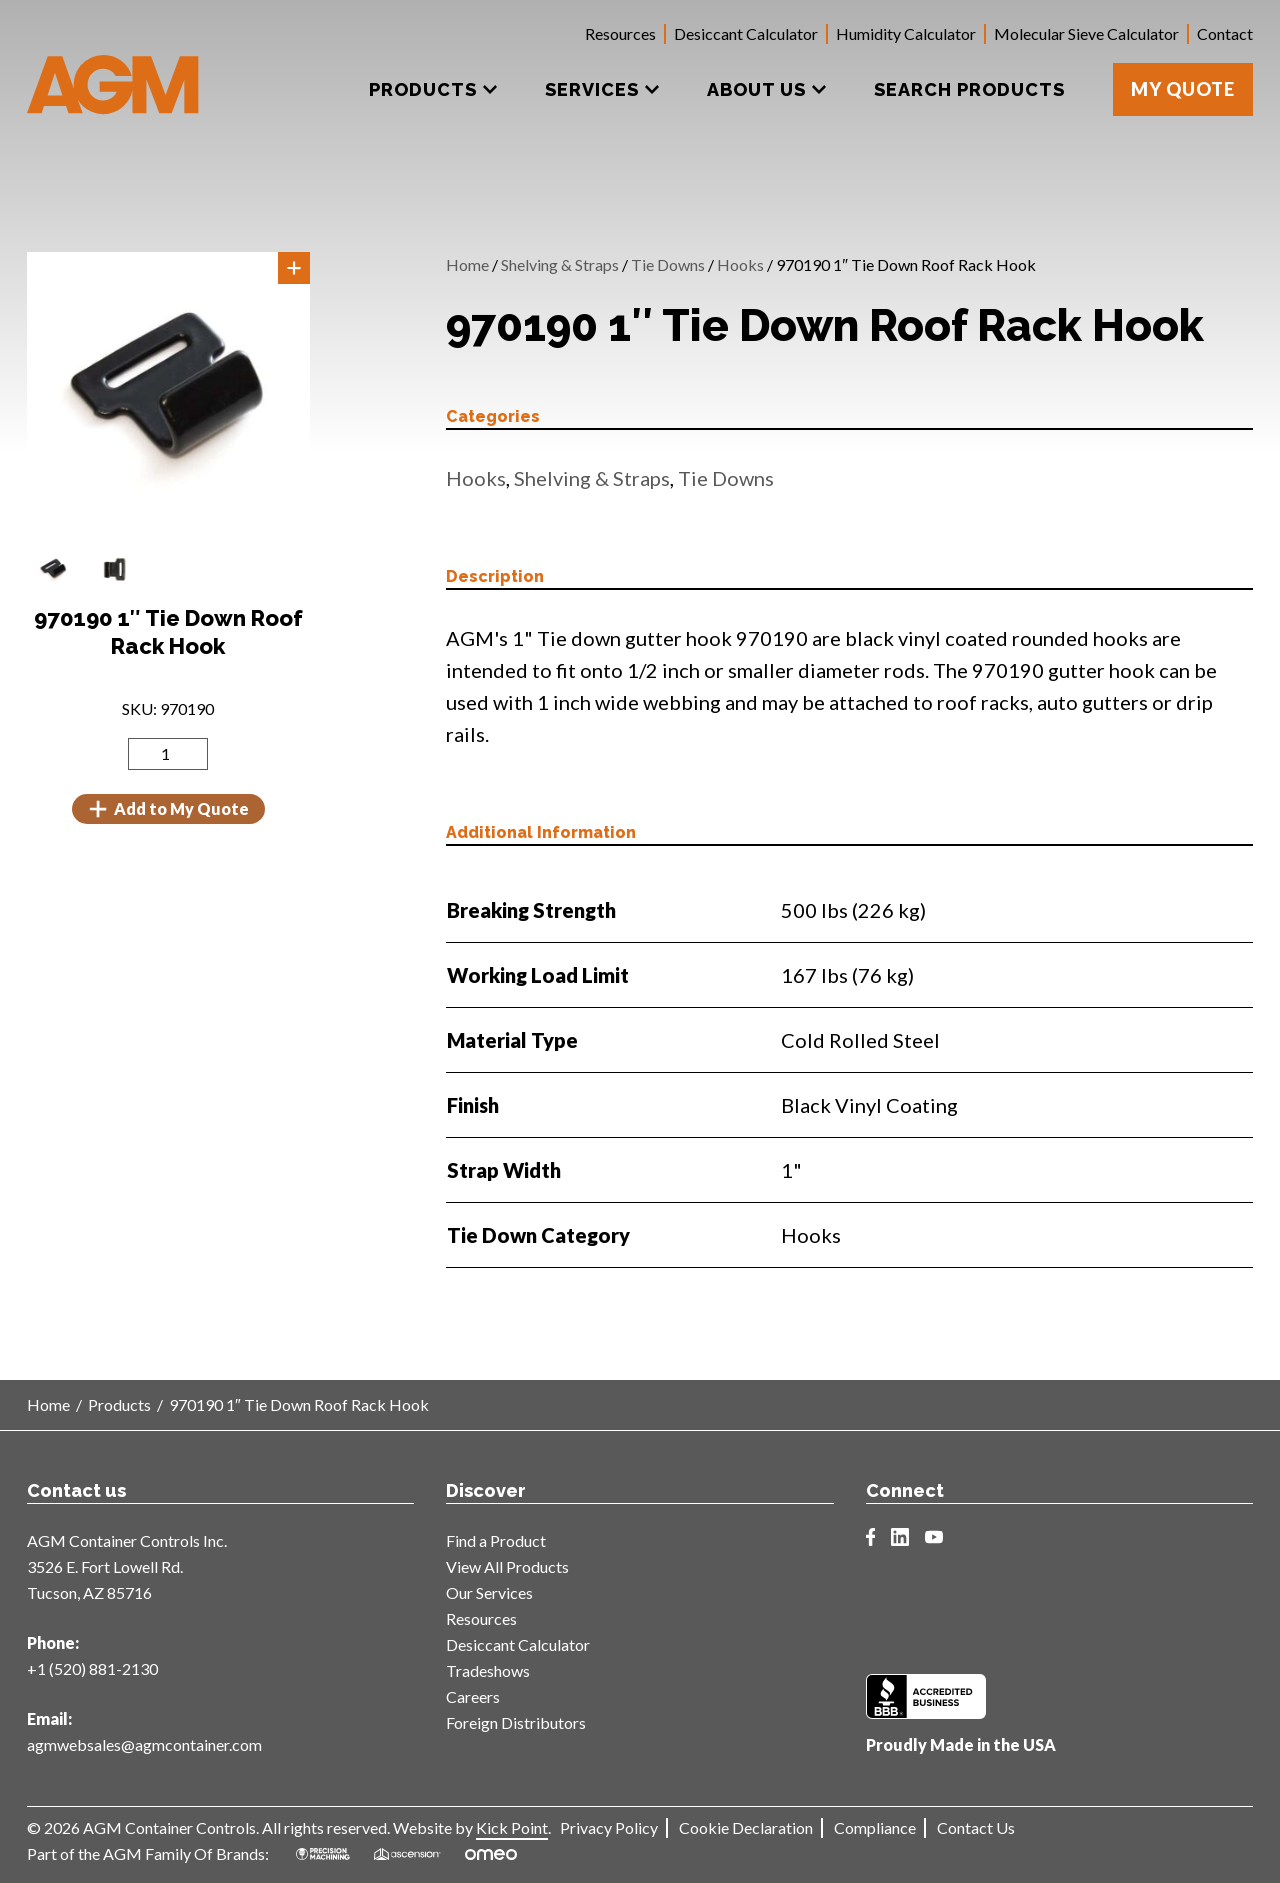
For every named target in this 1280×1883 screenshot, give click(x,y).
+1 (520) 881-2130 (92, 1668)
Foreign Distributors (516, 1722)
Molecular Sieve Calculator (1086, 33)
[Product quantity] (168, 754)
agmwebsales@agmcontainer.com (144, 1744)
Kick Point (512, 1827)
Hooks (740, 264)
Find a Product (496, 1540)
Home (467, 264)
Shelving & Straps (560, 264)
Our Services (489, 1592)
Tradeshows (488, 1670)
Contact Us (976, 1827)
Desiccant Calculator (746, 33)
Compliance (875, 1827)
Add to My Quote (168, 809)
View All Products (507, 1566)
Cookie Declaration (746, 1827)
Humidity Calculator (906, 33)
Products (119, 1404)
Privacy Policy (609, 1827)
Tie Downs (668, 264)
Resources (620, 33)
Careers (473, 1696)
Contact (1225, 33)
